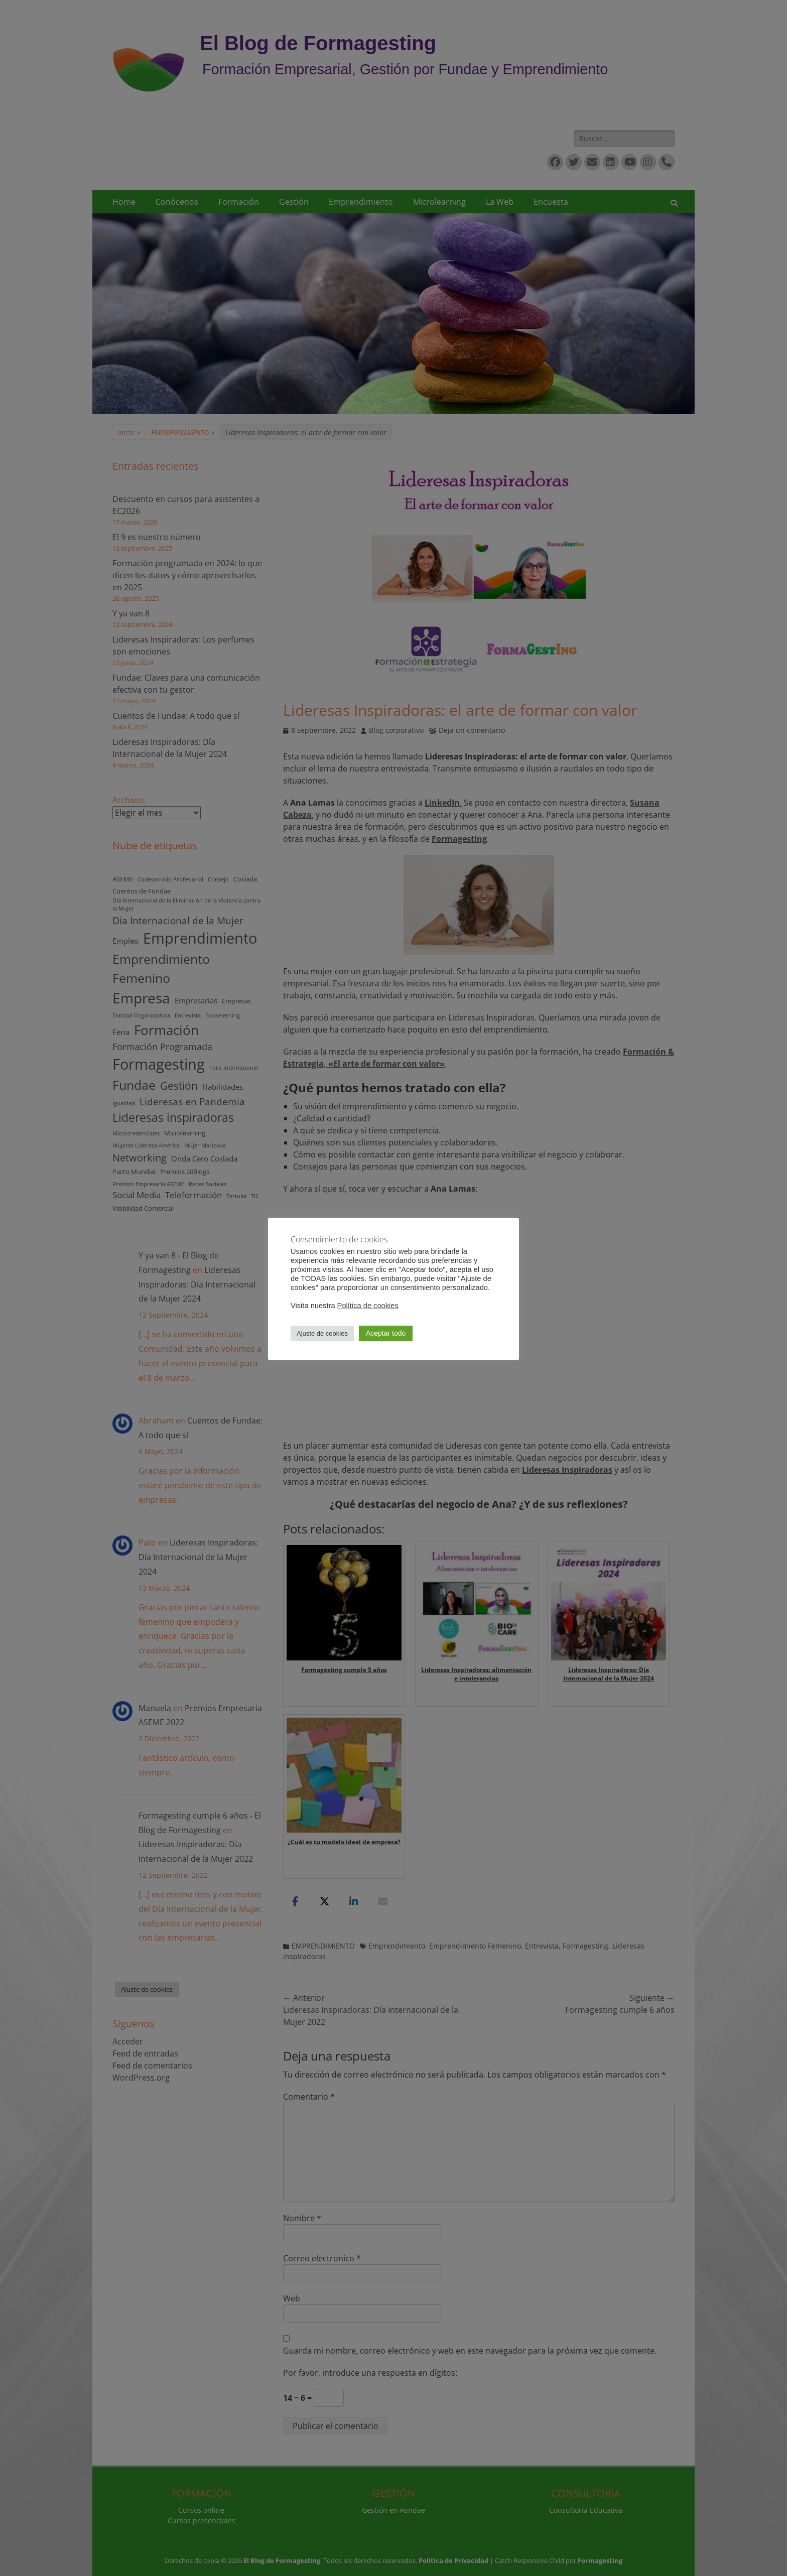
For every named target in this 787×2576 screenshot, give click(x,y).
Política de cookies (368, 1306)
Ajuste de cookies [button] (322, 1333)
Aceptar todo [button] (386, 1333)
